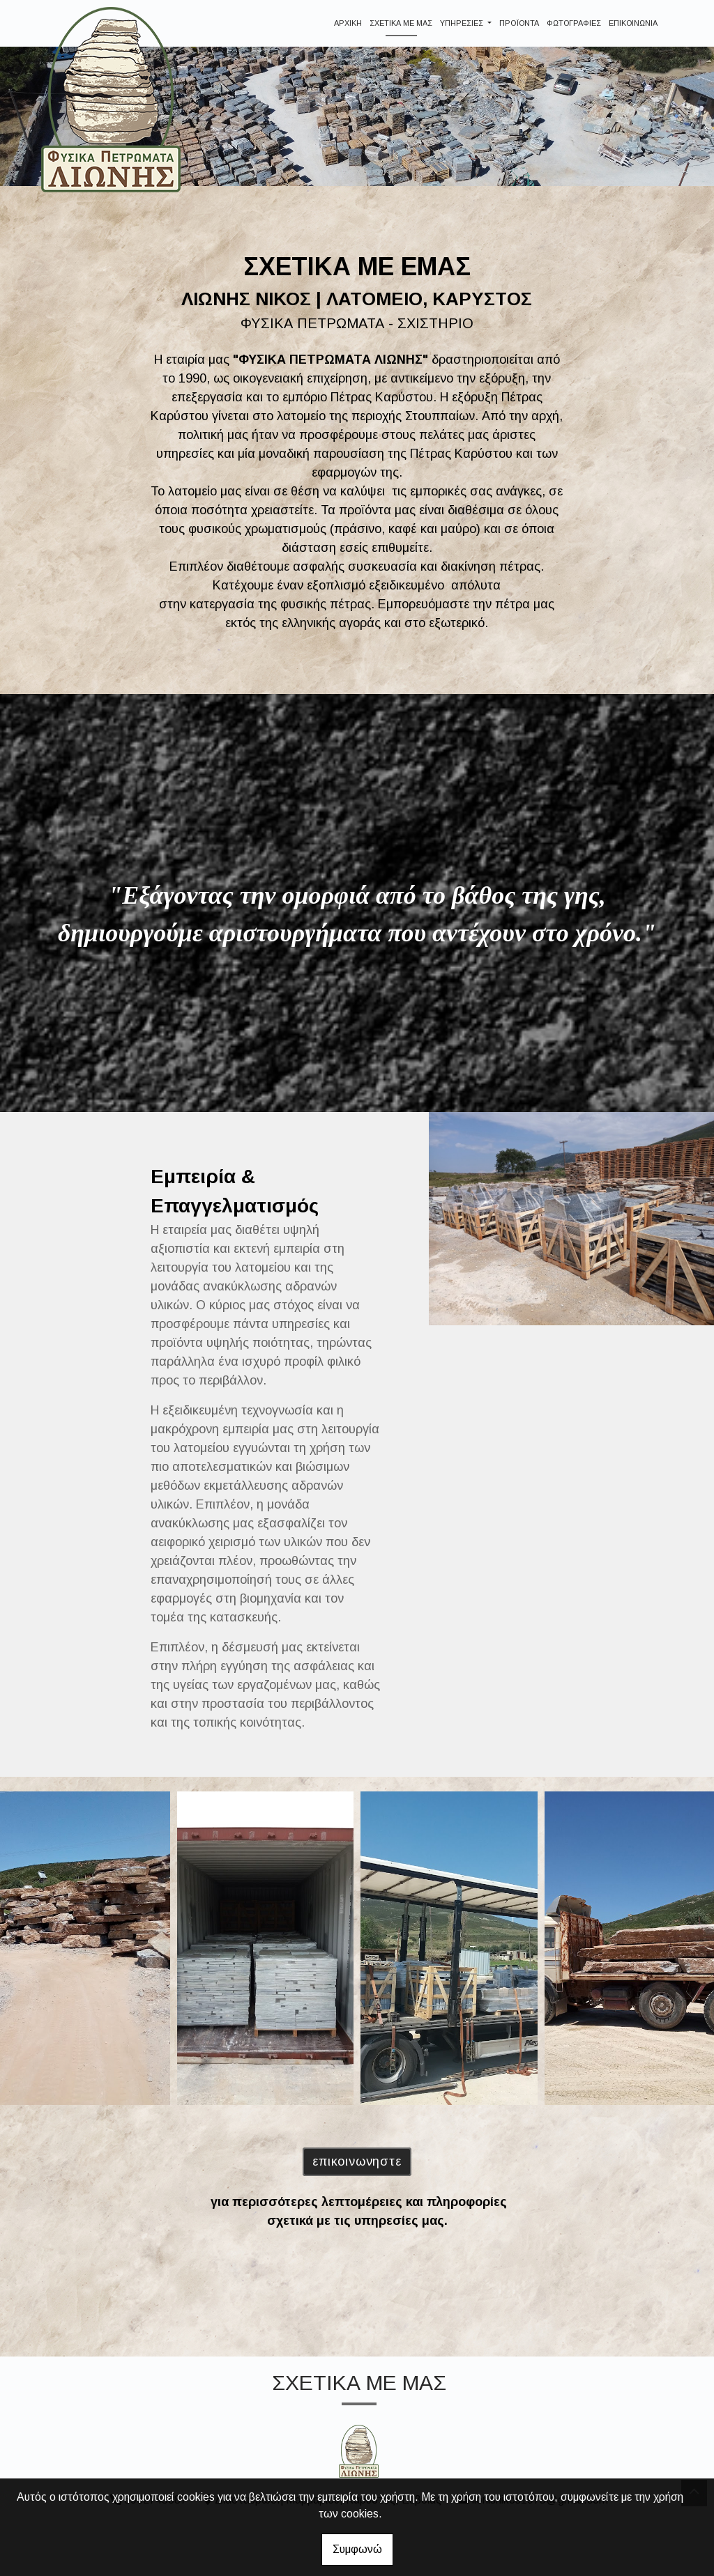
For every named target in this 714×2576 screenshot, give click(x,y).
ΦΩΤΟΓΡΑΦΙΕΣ (574, 23)
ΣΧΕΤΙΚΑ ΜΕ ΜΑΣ (401, 23)
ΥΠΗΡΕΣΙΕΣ (462, 23)
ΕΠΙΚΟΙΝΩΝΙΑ (633, 23)
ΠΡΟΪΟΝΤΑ (519, 23)
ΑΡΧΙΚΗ (348, 23)
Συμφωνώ (357, 2549)
